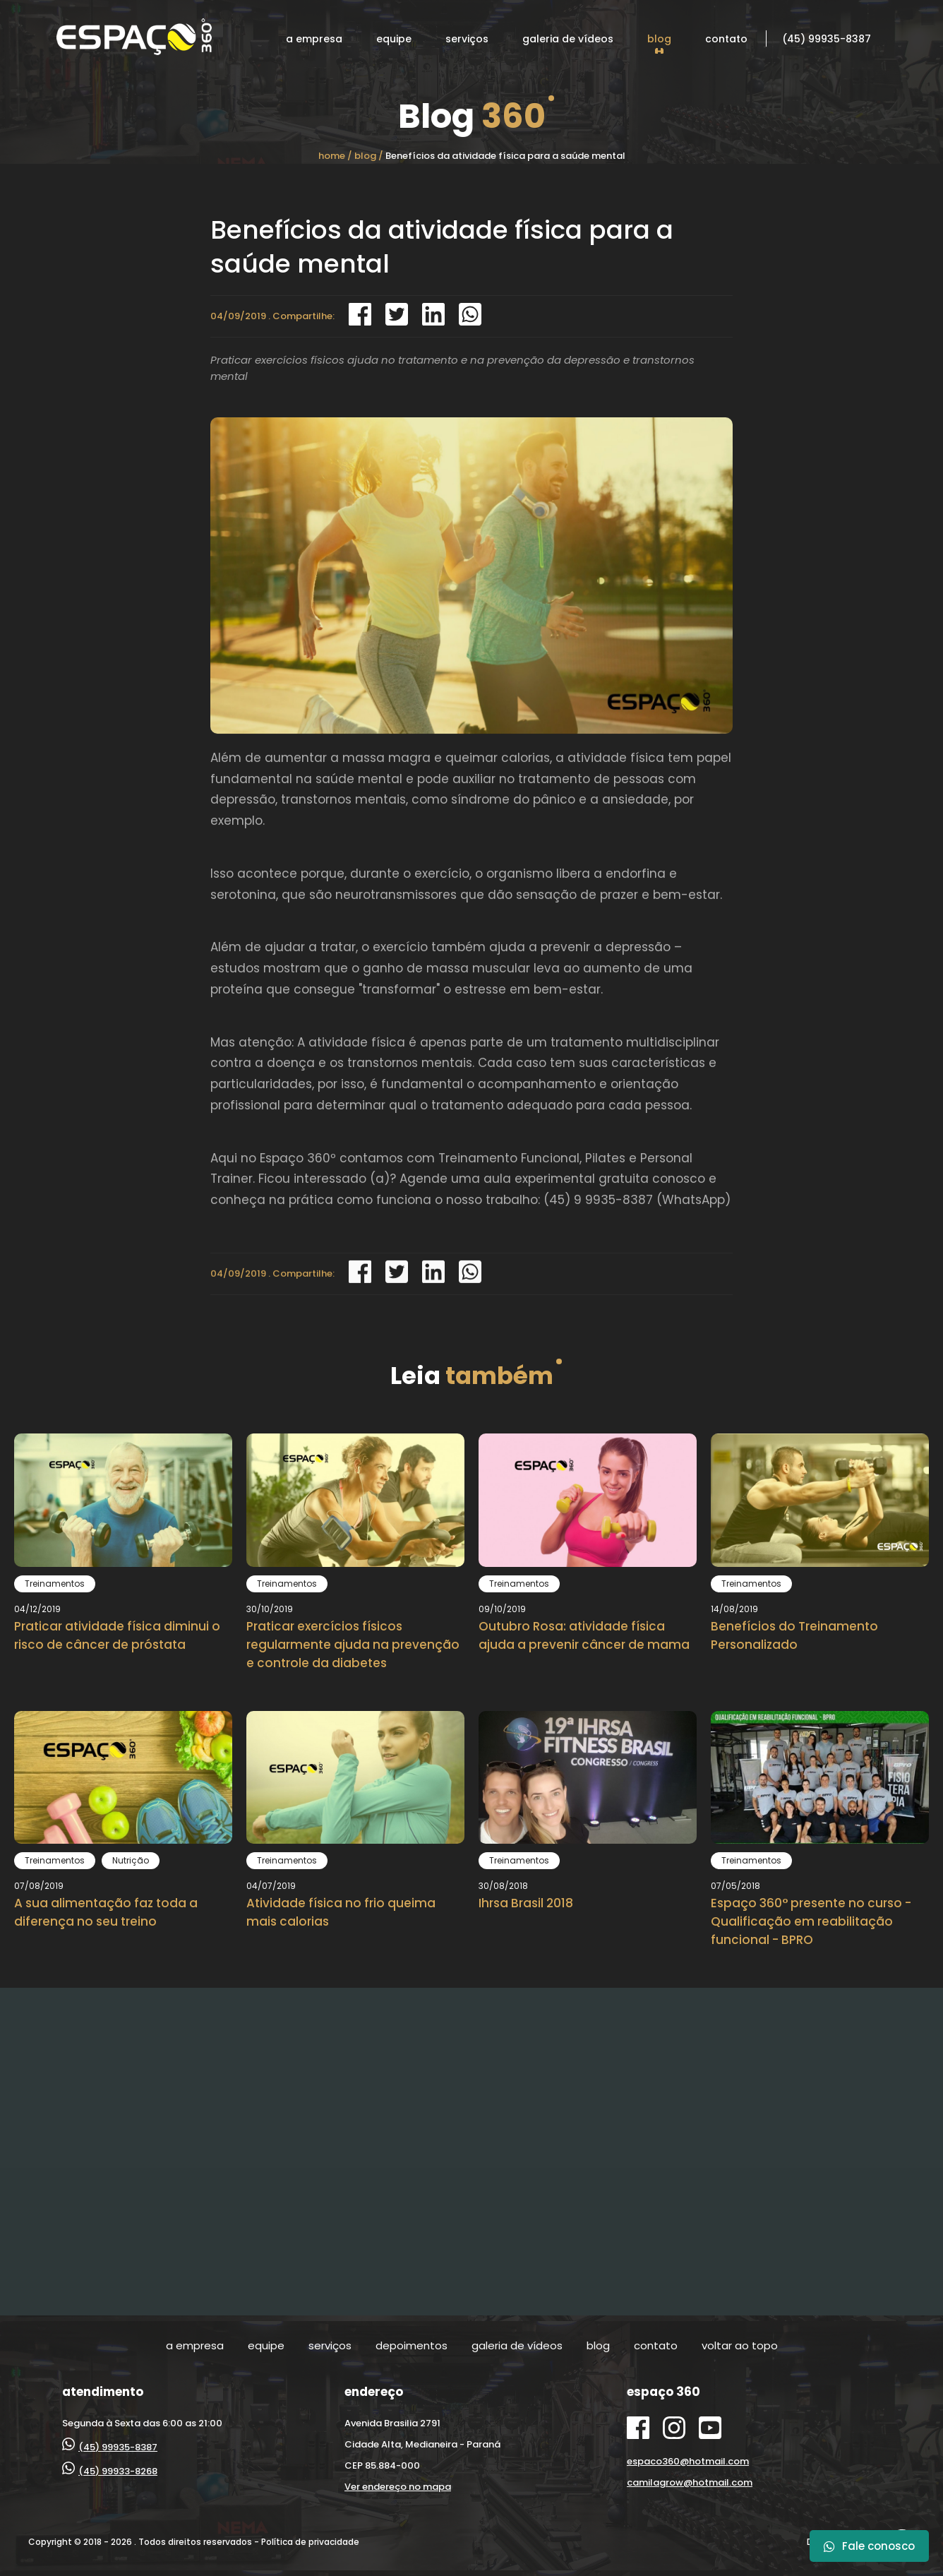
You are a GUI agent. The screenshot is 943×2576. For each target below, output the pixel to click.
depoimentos (412, 2345)
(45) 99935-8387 (826, 39)
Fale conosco (869, 2546)
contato (726, 39)
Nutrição (130, 1860)
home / (335, 155)
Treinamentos (55, 1584)
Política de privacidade (310, 2542)
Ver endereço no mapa (397, 2486)
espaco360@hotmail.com (688, 2461)
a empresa (314, 39)
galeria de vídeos (567, 39)
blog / (368, 155)
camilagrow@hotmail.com (689, 2482)
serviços (466, 39)
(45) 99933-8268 (109, 2471)
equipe (394, 39)
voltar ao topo (740, 2345)
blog (659, 39)
